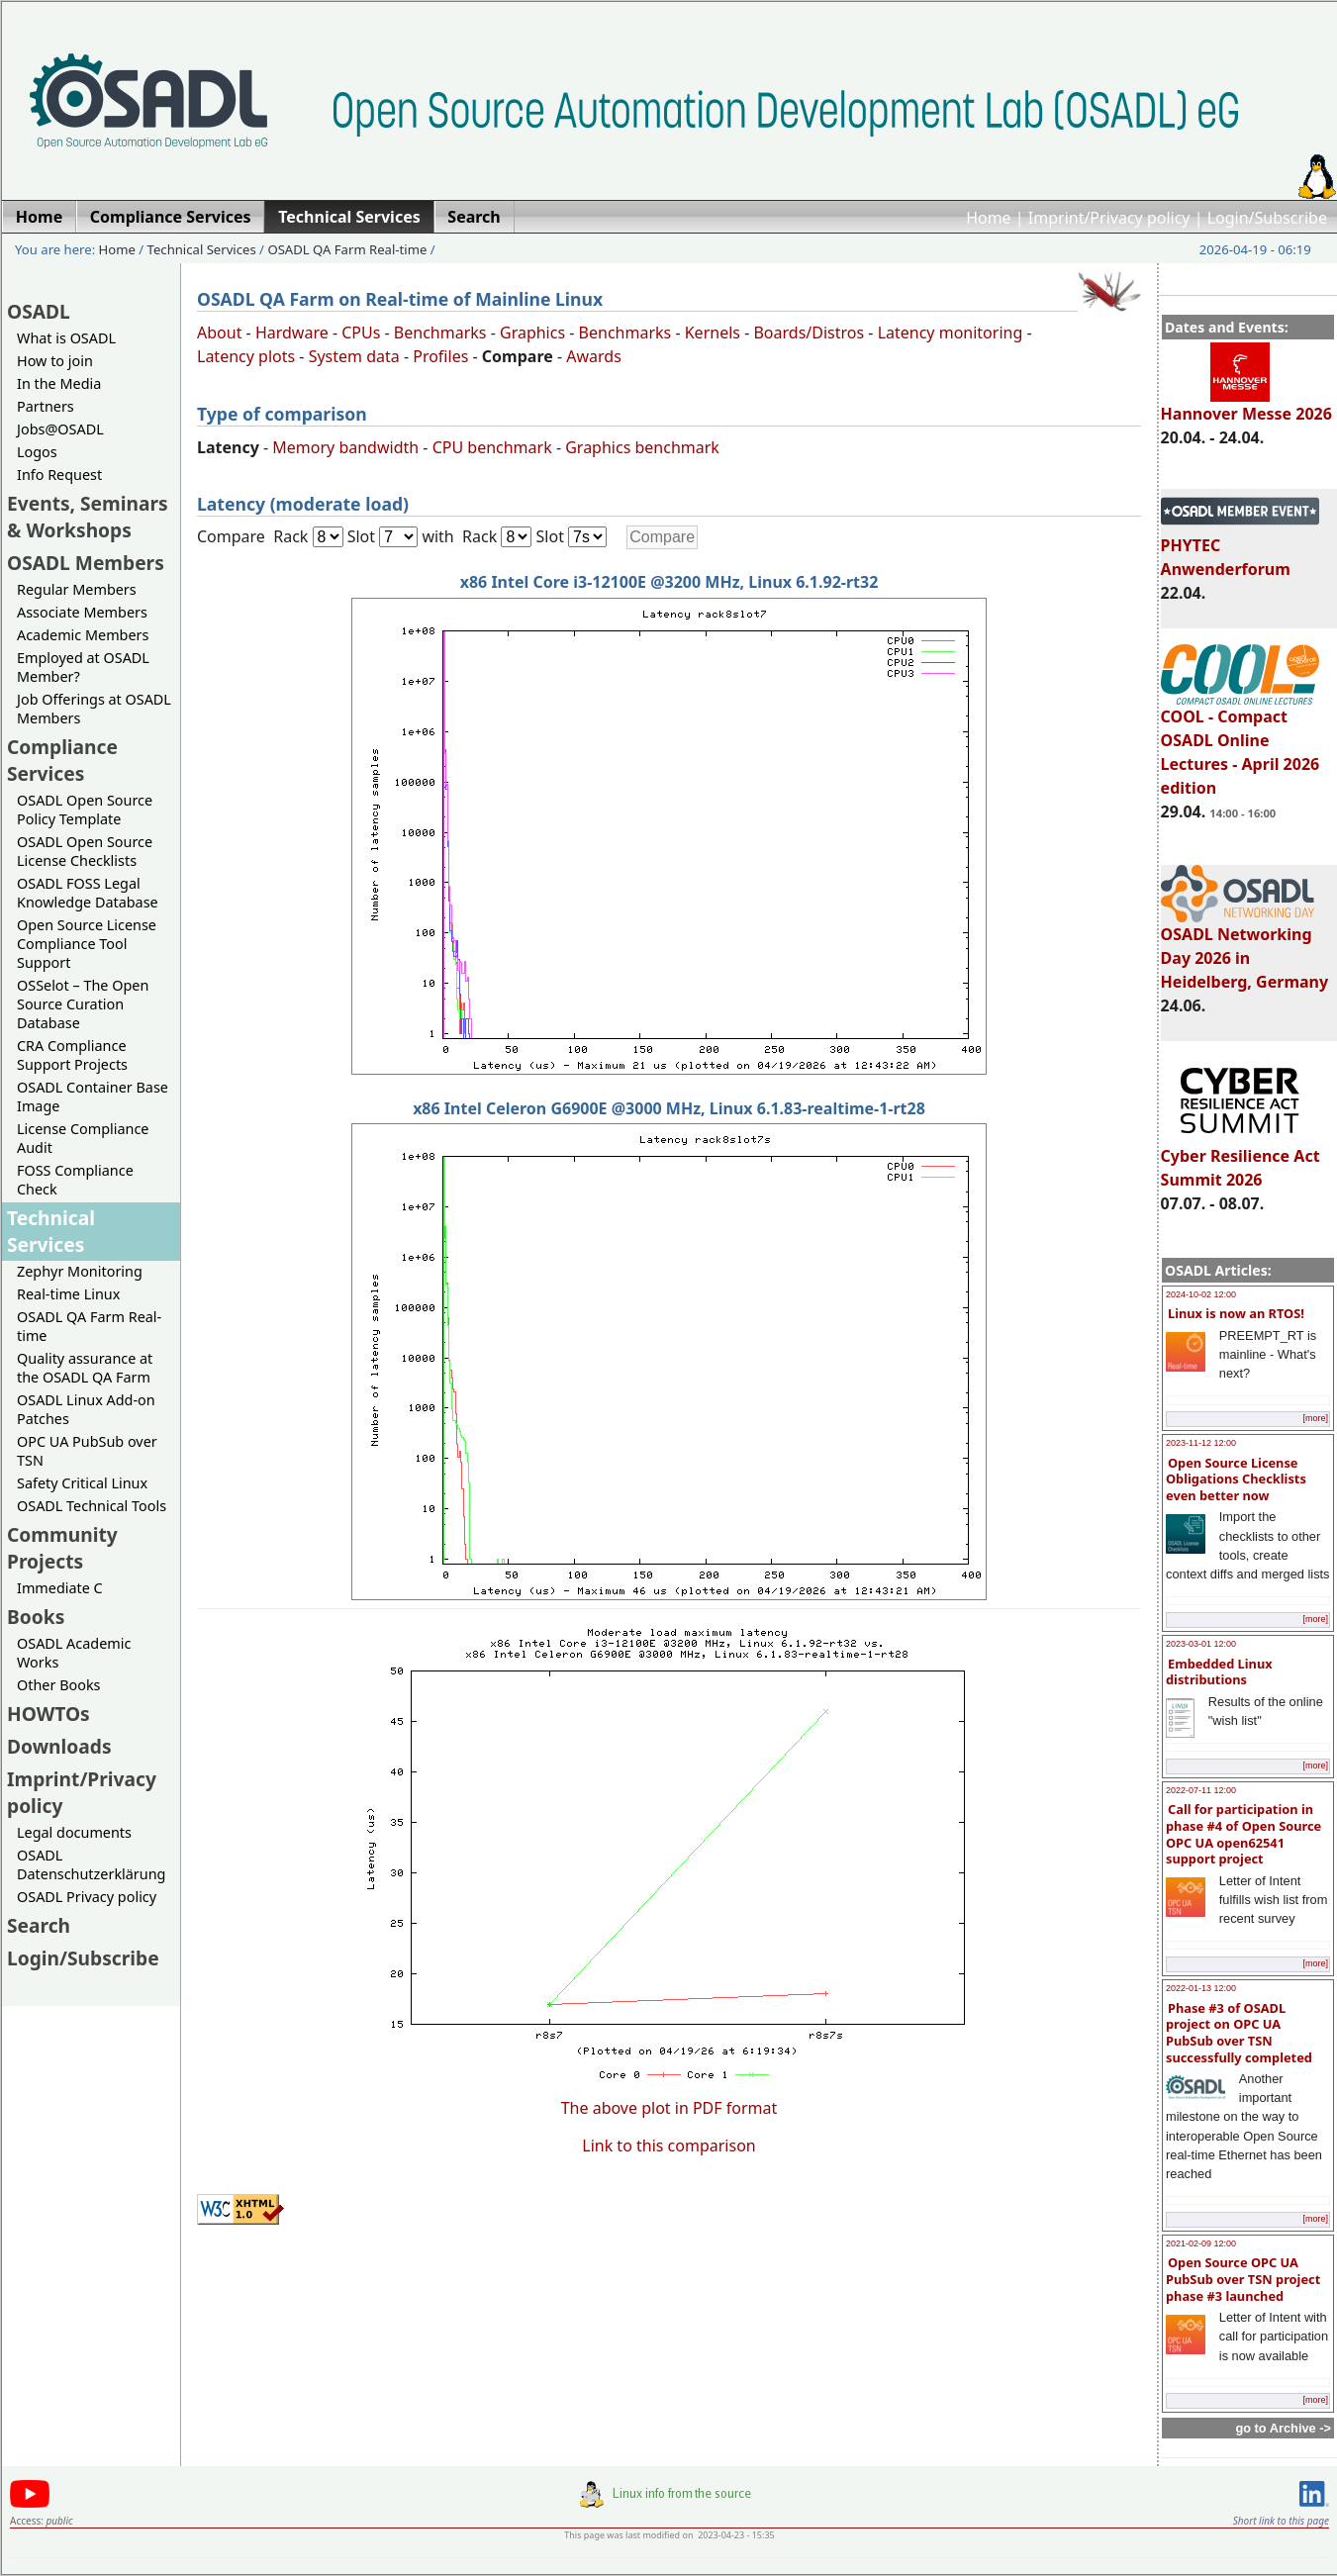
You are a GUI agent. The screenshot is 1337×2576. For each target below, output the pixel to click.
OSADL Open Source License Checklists (84, 851)
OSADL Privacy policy (86, 1896)
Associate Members (82, 612)
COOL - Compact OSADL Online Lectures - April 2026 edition (1240, 743)
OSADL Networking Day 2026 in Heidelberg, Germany (1245, 949)
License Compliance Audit (82, 1138)
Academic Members (82, 634)
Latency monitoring (950, 332)
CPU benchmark (492, 447)
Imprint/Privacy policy (1109, 218)
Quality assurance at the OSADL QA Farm (84, 1367)
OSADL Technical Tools (91, 1505)
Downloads (59, 1746)
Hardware (292, 332)
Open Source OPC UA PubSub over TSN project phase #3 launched (1243, 2278)
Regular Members (77, 589)
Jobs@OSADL (60, 429)
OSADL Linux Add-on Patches (86, 1409)
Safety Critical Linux (82, 1483)
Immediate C (60, 1587)
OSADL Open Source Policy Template (84, 809)
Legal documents (74, 1832)
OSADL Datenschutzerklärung (91, 1864)
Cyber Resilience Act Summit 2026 (1240, 1159)
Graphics (532, 332)
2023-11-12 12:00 (1201, 1443)
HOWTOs (48, 1713)
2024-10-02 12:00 (1201, 1294)
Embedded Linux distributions (1219, 1672)
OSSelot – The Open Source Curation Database (82, 1004)
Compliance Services (62, 760)
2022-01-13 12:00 (1201, 1988)
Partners (45, 406)
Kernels (712, 332)
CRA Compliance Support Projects (72, 1055)
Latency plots (246, 356)
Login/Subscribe (1267, 218)
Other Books (58, 1684)
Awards (593, 356)
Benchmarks (440, 332)
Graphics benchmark (642, 447)
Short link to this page (1281, 2521)
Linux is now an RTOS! (1236, 1313)
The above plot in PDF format (669, 2108)
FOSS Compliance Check (75, 1179)
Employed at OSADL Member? (83, 667)
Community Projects (62, 1547)
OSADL (38, 311)
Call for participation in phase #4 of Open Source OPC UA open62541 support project (1243, 1833)
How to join (55, 360)
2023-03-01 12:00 (1201, 1644)
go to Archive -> (1283, 2428)
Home (988, 218)
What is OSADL (66, 338)
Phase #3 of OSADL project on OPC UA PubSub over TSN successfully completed (1239, 2032)
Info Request (59, 474)
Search (38, 1925)
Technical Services (201, 249)
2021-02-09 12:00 (1201, 2243)
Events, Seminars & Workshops (87, 516)
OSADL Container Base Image (92, 1096)
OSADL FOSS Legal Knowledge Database (87, 892)
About (219, 332)
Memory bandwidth (345, 447)
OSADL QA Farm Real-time (347, 249)
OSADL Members (85, 562)
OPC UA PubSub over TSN (87, 1451)
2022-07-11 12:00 (1201, 1790)
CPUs (360, 332)
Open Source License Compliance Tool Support (86, 943)
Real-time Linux (68, 1294)
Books (35, 1616)
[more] (1315, 1418)
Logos (37, 451)
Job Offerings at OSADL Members (94, 708)
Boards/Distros (808, 332)
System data (354, 356)
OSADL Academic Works (74, 1652)
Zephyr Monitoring (80, 1271)
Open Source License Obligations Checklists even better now (1236, 1479)
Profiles (440, 356)
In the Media (59, 383)
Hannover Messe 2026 (1246, 405)
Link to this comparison (668, 2145)
